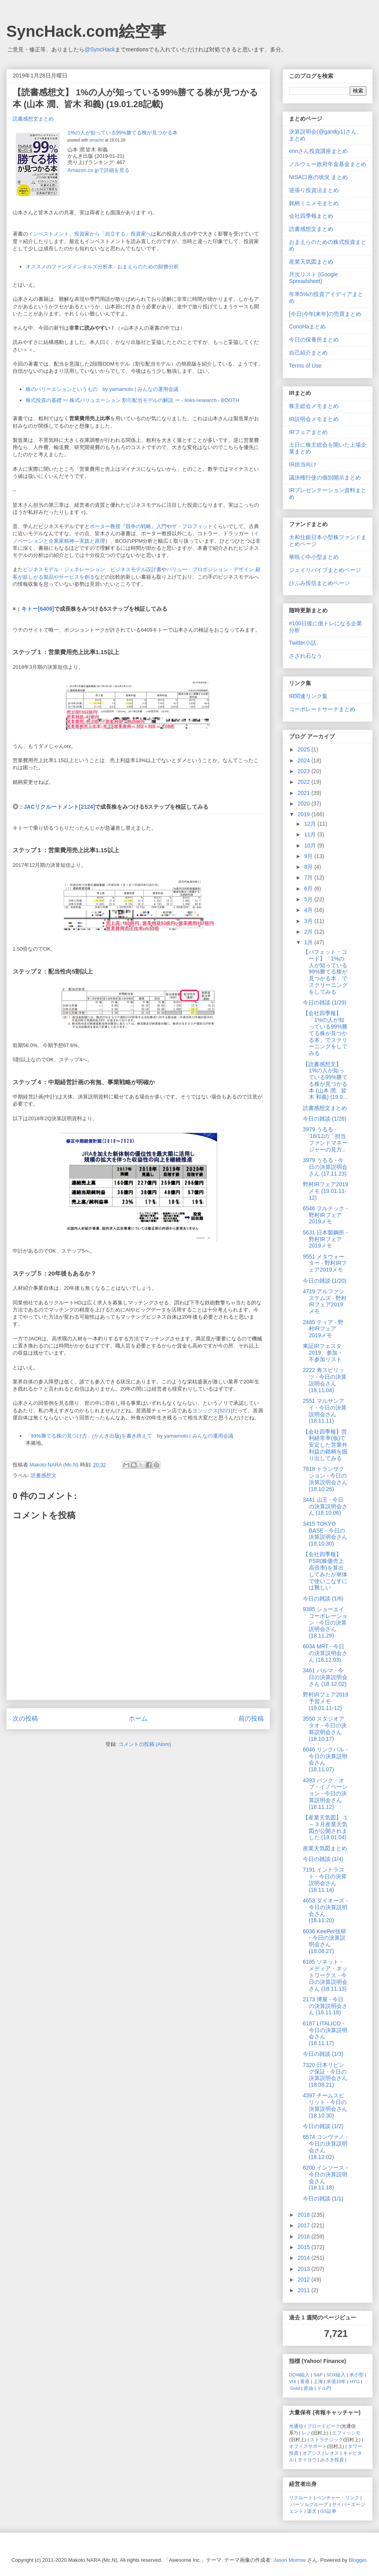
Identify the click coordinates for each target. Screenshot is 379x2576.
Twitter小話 (302, 643)
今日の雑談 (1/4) (323, 1859)
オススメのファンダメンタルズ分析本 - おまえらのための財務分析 (102, 267)
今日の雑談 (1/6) (323, 1598)
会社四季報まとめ (311, 216)
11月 (310, 834)
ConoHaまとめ (307, 326)
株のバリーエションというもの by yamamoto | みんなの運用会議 (102, 389)
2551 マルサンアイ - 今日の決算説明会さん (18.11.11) (325, 1411)
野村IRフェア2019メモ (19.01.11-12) (325, 1191)
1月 (309, 942)
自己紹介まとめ (308, 352)
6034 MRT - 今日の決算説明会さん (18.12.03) (325, 1653)
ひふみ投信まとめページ (319, 583)
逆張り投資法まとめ (314, 190)
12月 (310, 824)
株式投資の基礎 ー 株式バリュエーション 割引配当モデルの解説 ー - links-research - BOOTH (133, 400)
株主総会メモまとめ (314, 406)
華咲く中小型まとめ (314, 557)
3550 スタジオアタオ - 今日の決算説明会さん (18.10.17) (325, 1728)
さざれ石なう (305, 656)
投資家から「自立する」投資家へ (112, 234)
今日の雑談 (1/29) (324, 1002)
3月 (309, 921)
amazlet (96, 140)
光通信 (296, 2426)
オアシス (311, 2452)
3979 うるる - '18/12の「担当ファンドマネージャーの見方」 (325, 1139)
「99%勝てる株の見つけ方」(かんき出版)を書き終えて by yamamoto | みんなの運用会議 (129, 1436)
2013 (304, 2269)
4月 (309, 910)
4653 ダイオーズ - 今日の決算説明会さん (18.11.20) (325, 1910)
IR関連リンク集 (308, 696)
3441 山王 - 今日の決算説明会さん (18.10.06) (325, 1506)
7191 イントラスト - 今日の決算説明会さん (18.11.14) (325, 1879)
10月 (310, 845)
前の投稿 (251, 1718)
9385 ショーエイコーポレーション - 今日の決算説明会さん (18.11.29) (325, 1622)
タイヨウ (307, 2459)
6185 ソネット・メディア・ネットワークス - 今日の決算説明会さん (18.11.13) (325, 1975)
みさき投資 (332, 2459)
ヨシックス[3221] (212, 1410)
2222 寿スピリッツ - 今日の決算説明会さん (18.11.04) (325, 1380)
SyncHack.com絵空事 (86, 31)
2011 (304, 2290)
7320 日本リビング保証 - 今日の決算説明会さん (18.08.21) (325, 2075)
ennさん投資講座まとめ (318, 151)
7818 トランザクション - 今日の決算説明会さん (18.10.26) (325, 1479)
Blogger (357, 2560)
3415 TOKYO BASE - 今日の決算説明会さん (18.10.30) (325, 1534)
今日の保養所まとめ (314, 339)
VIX (292, 2381)
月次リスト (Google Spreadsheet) (313, 277)
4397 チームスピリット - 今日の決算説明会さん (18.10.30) (325, 2105)
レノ (306, 2432)
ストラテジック (326, 2439)
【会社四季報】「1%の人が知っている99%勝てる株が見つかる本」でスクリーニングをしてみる (325, 1033)
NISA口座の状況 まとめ (318, 177)
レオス (332, 2452)
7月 (309, 877)
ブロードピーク (323, 2426)
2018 (304, 2215)
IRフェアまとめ (308, 432)
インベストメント (48, 234)
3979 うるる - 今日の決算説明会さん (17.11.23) (325, 1167)
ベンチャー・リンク (338, 2497)
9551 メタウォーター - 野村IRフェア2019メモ (325, 1263)
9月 (309, 856)
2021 (304, 793)
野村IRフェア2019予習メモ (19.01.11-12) (325, 1701)
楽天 (312, 2511)
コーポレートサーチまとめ (322, 709)
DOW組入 (299, 2374)
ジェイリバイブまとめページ (325, 570)
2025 (304, 749)
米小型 (356, 2374)
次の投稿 (25, 1718)
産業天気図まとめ (311, 262)
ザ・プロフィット (192, 526)
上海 (318, 2381)
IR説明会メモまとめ (314, 419)
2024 (304, 760)
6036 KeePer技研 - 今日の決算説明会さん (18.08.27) (324, 1941)
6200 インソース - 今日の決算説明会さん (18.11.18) (325, 2178)
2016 (304, 2236)
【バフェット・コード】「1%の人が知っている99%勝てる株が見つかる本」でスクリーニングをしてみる (325, 972)
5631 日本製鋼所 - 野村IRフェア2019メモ (325, 1239)
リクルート (301, 2497)
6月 (309, 888)
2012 (304, 2279)
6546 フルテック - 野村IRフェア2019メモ (325, 1215)
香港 (305, 2381)
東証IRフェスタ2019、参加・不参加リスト (323, 1353)
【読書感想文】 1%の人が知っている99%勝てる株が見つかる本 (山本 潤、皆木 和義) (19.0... (325, 1080)
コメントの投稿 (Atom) (144, 1744)
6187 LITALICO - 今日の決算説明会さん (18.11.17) (325, 2033)
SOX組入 (336, 2374)
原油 (308, 2388)
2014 (304, 2258)
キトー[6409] (37, 609)
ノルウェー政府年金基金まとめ (327, 164)
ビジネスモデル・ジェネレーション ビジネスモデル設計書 (92, 569)
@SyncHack (99, 49)
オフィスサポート (308, 2446)
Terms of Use (305, 365)
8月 (309, 867)
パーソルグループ (309, 2504)
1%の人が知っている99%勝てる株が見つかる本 (123, 133)
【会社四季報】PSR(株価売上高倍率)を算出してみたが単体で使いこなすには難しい (325, 1571)
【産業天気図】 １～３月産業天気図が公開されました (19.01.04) (326, 1827)
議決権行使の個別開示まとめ (325, 477)
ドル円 (324, 2388)
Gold (295, 2388)
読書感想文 (43, 1475)
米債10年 (336, 2381)
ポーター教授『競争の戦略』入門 (128, 526)
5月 (309, 899)
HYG (355, 2381)
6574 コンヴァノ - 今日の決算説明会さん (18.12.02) (325, 2147)
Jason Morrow (290, 2560)
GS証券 (328, 2511)
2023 (304, 771)
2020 (304, 803)
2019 (304, 814)
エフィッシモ (346, 2432)
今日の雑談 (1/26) (324, 1118)
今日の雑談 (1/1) (323, 2198)
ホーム (138, 1718)
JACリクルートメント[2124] (59, 807)
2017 (304, 2225)
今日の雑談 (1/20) (324, 1281)
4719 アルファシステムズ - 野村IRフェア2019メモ (325, 1301)
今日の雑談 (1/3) (323, 2054)
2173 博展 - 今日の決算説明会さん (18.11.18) (325, 2006)
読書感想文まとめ (33, 119)
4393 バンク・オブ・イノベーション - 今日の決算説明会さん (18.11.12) (325, 1793)
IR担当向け (303, 464)
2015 (304, 2247)
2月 (309, 931)
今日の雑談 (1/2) (323, 2126)
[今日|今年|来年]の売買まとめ (325, 314)
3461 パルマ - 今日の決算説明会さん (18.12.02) (325, 1677)
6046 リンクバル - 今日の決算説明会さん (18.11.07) (325, 1759)
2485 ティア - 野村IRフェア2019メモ (323, 1329)
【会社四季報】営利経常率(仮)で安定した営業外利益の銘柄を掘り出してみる (325, 1445)
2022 (304, 782)
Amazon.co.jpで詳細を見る (98, 170)
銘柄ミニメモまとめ (314, 203)
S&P (318, 2374)
